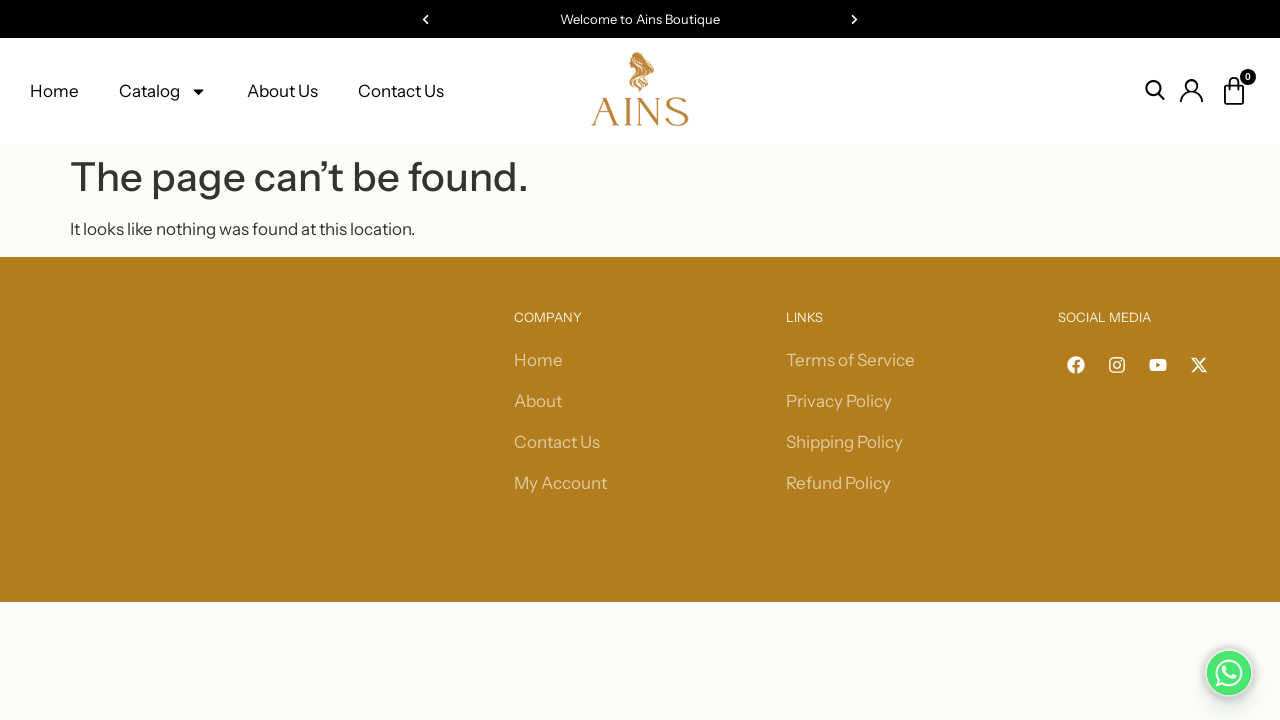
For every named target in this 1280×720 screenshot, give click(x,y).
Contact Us (401, 91)
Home (54, 91)
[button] (425, 19)
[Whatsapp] (1229, 673)
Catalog (163, 91)
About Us (282, 91)
